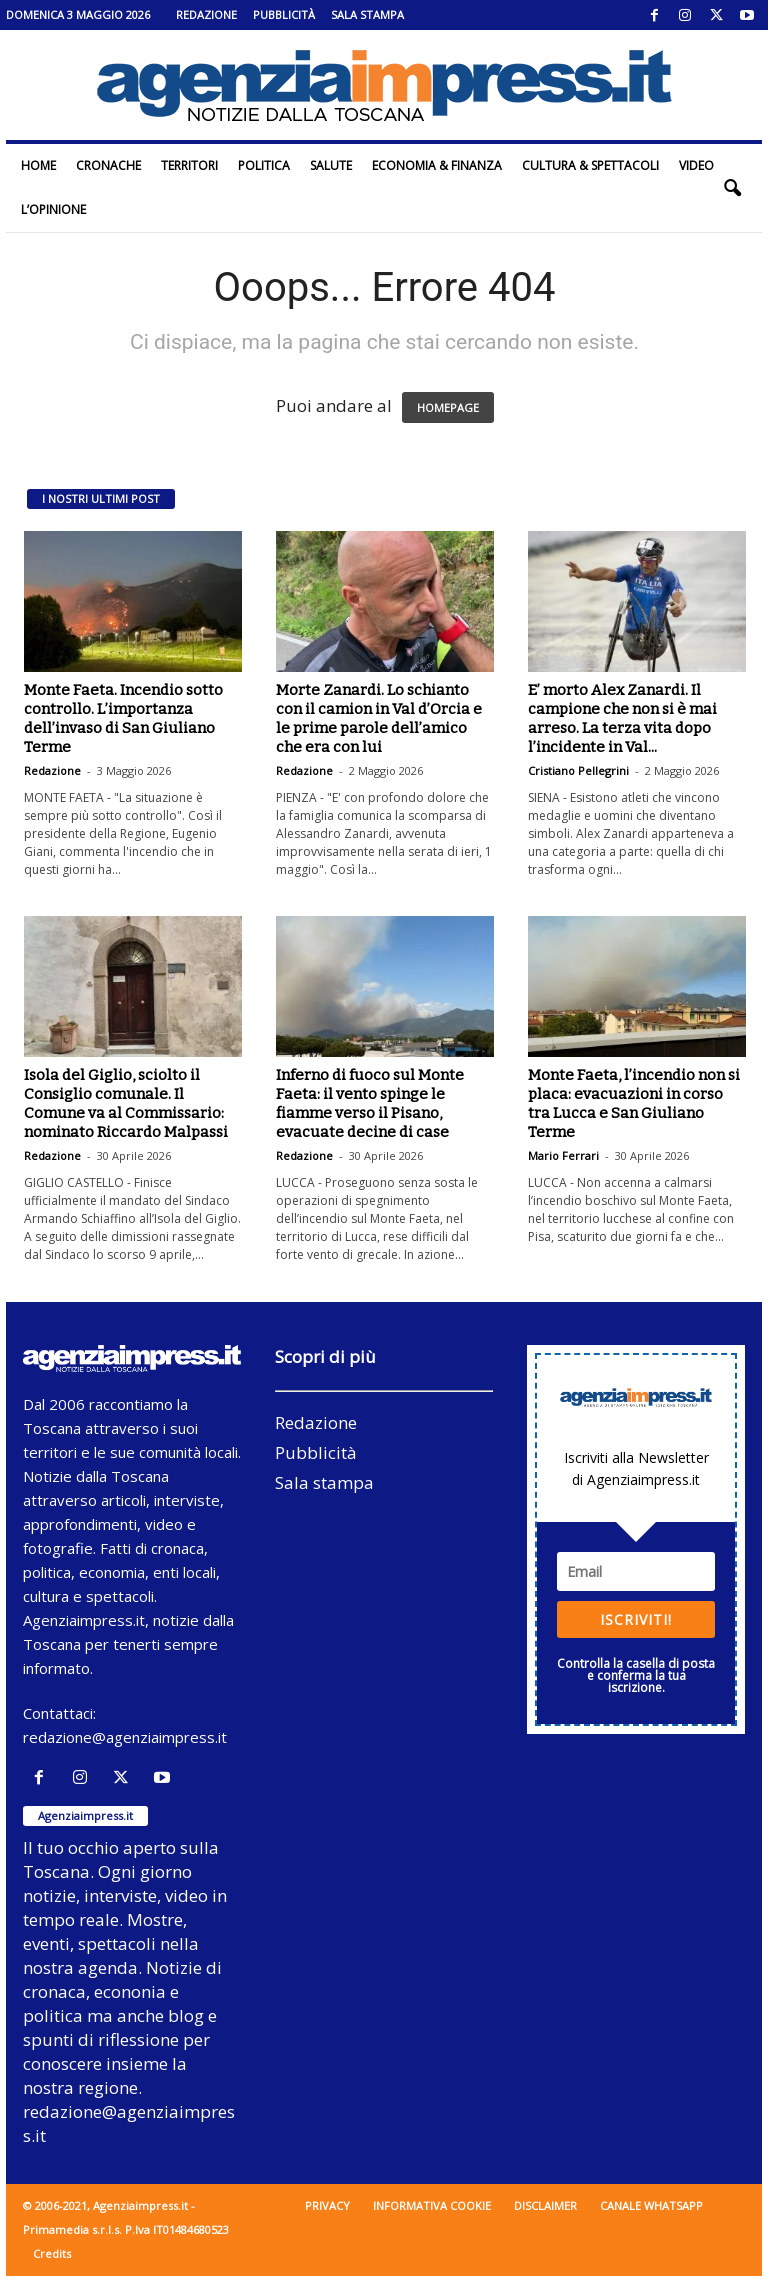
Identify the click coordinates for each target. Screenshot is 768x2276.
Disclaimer (545, 2205)
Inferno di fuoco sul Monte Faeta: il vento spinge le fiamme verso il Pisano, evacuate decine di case (370, 1103)
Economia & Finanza (437, 165)
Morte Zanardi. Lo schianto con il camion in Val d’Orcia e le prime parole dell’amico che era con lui (379, 718)
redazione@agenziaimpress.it (125, 1737)
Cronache (108, 165)
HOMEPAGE (448, 407)
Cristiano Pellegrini (578, 770)
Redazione (206, 14)
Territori (189, 165)
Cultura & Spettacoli (590, 165)
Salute (331, 165)
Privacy (327, 2205)
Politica (264, 165)
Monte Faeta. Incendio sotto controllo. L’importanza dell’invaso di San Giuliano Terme (123, 718)
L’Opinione (53, 209)
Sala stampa (367, 14)
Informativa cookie (432, 2205)
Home (38, 165)
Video (696, 165)
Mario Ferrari (563, 1155)
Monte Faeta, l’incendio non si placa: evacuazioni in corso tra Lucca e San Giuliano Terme (634, 1103)
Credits (52, 2253)
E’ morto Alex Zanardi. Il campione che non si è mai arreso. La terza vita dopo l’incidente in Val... (622, 718)
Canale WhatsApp (651, 2205)
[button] (732, 188)
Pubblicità (284, 14)
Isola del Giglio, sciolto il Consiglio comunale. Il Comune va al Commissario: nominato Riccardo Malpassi (126, 1103)
